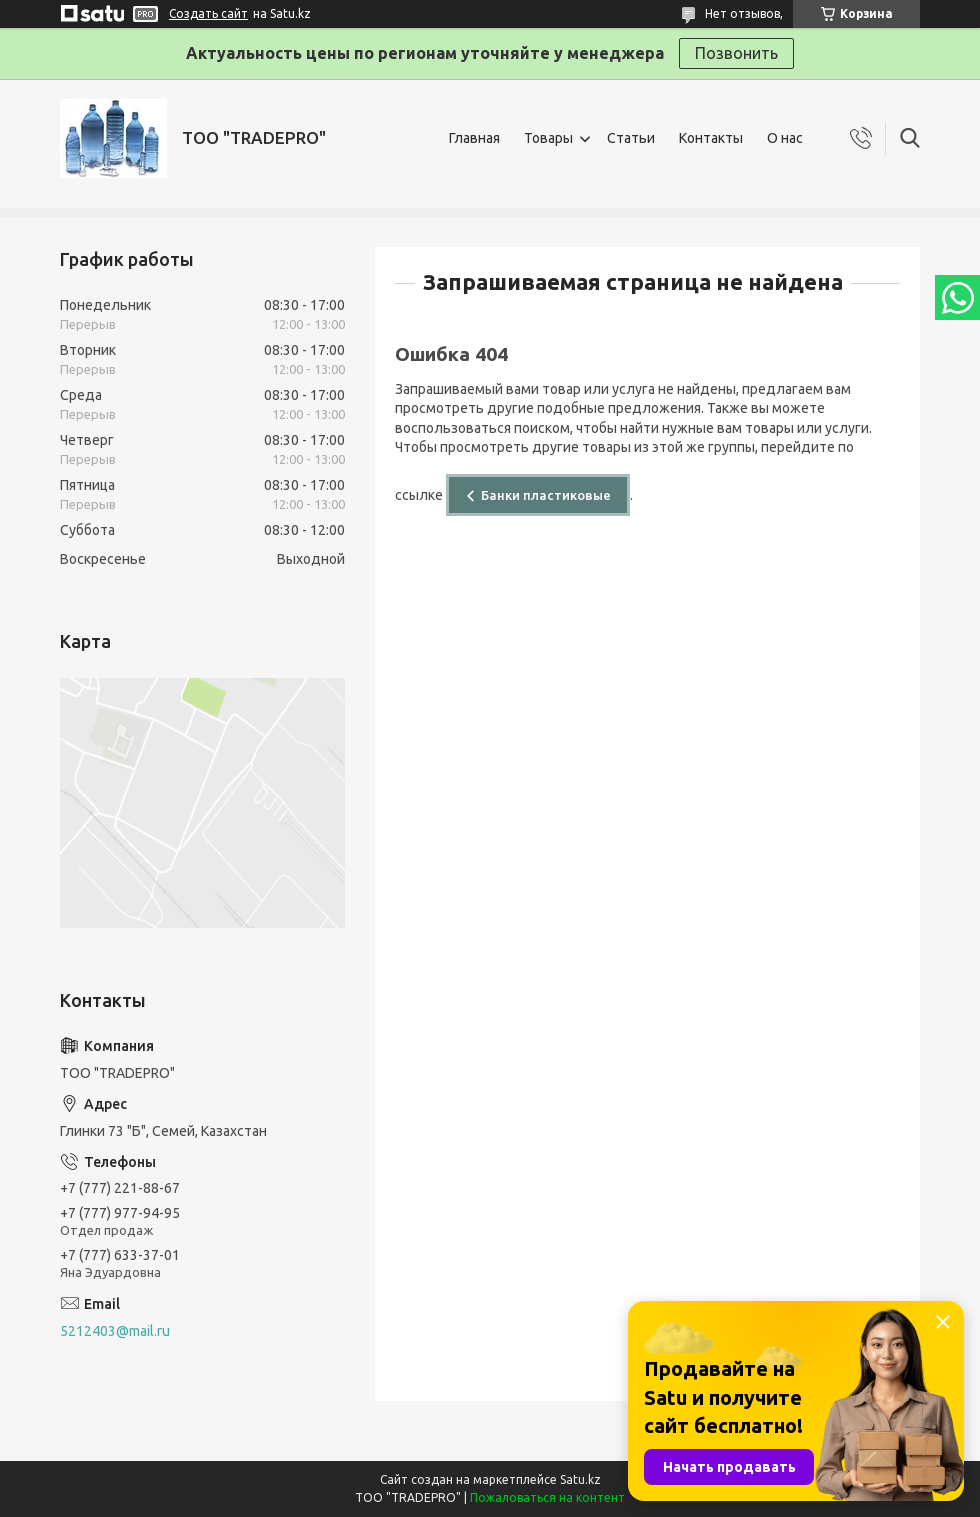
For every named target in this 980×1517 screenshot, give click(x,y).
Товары (548, 138)
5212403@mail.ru (115, 1331)
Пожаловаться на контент (547, 1497)
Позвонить (736, 53)
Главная (474, 138)
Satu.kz (580, 1479)
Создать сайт (208, 13)
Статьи (631, 138)
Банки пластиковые (546, 495)
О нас (785, 138)
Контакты (711, 138)
